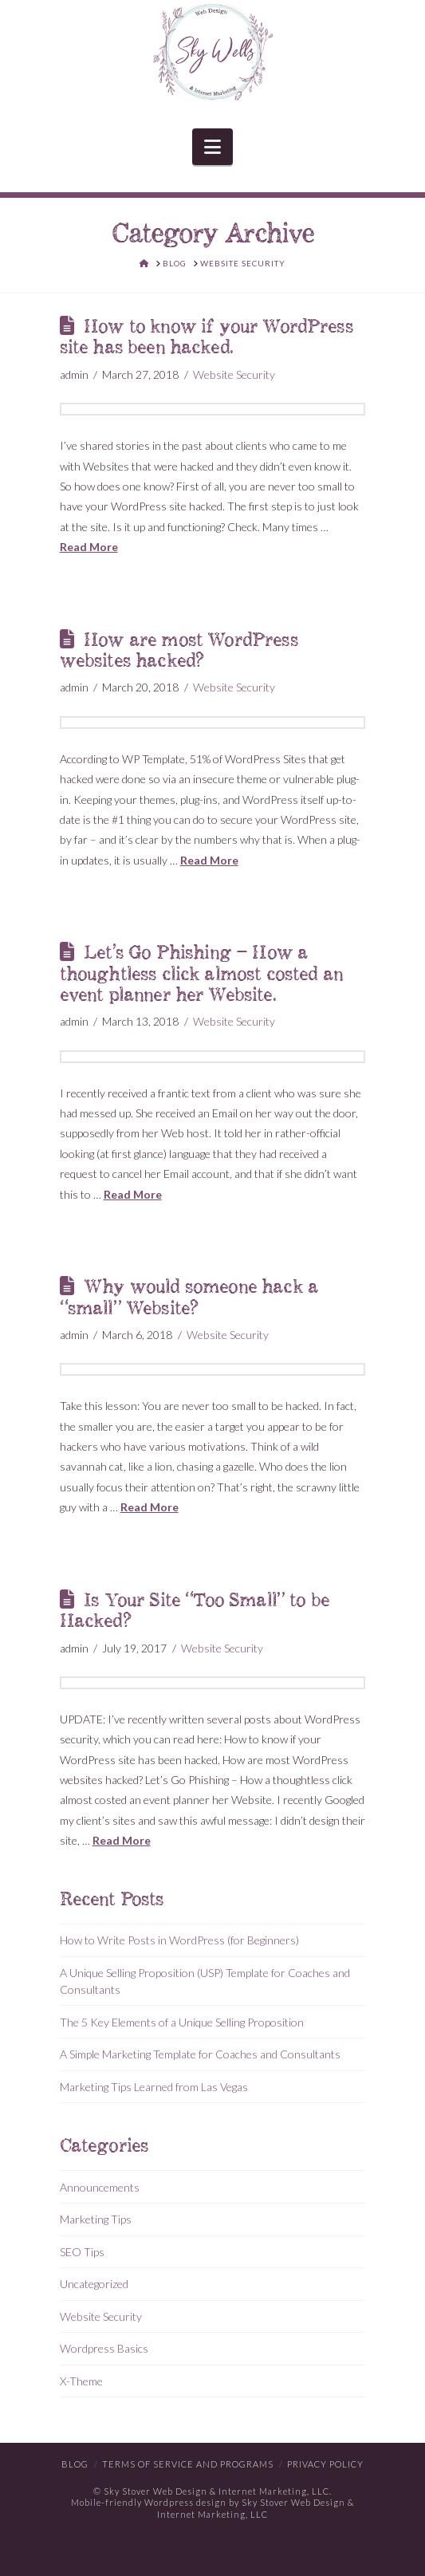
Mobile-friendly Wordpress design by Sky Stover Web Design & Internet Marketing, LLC (212, 2508)
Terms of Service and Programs (187, 2464)
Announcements (100, 2187)
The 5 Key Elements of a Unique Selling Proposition (182, 2022)
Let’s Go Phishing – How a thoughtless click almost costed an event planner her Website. (201, 975)
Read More (89, 546)
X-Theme (81, 2381)
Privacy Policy (325, 2464)
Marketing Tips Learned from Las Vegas (154, 2086)
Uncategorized (94, 2283)
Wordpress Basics (104, 2348)
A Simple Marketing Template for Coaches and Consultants (200, 2054)
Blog (75, 2464)
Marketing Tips (96, 2219)
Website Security (234, 374)
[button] (212, 146)
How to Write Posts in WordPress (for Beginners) (179, 1940)
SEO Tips (82, 2252)
